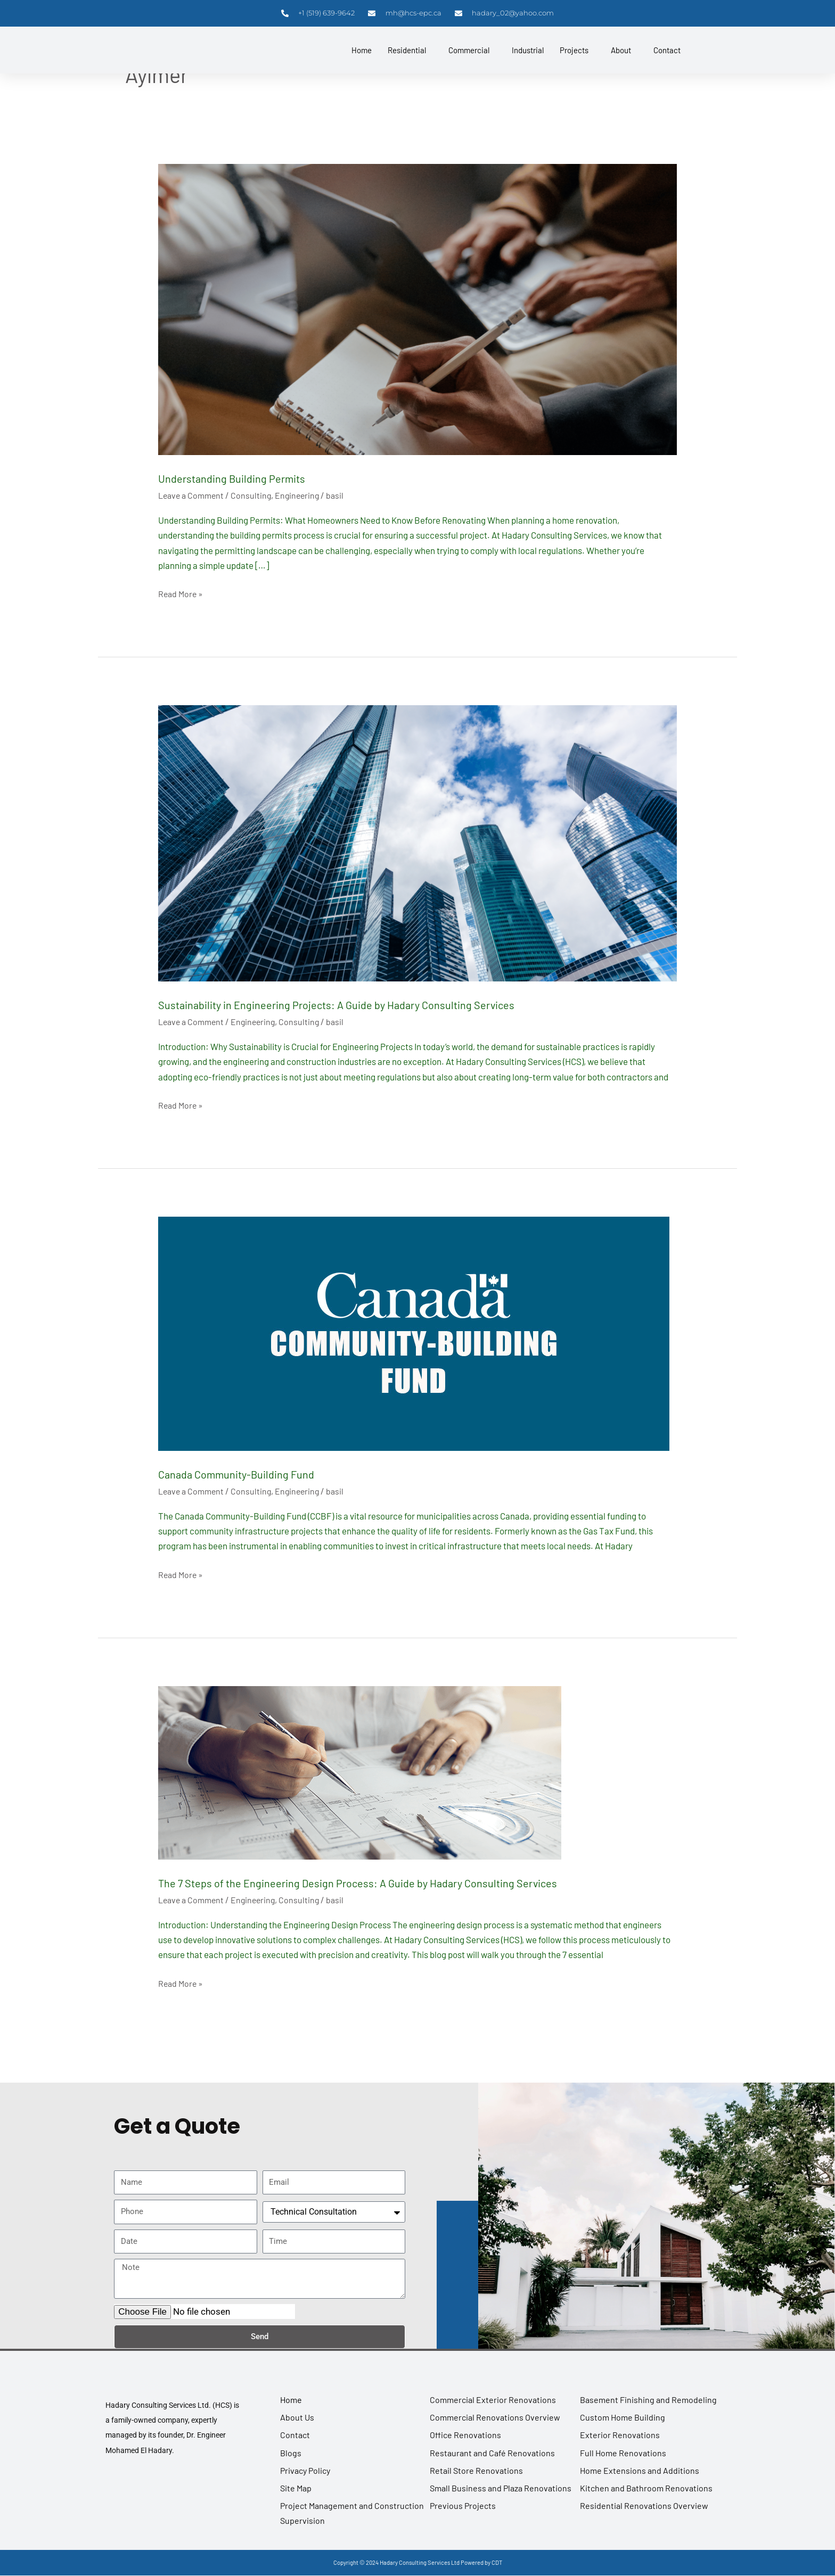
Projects (574, 51)
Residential (407, 51)
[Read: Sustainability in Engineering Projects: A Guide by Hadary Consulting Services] (417, 842)
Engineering (303, 495)
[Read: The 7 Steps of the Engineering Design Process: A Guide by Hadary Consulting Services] (359, 1771)
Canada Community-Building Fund (255, 1473)
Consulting (255, 495)
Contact (667, 51)
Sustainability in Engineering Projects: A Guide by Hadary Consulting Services (377, 1004)
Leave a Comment (193, 495)
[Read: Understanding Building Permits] (417, 308)
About (621, 51)
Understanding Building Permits (248, 477)
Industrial (528, 51)
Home (361, 51)
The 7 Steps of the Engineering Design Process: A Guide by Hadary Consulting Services (403, 1881)
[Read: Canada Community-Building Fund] (413, 1332)
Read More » (181, 592)
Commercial (468, 51)
